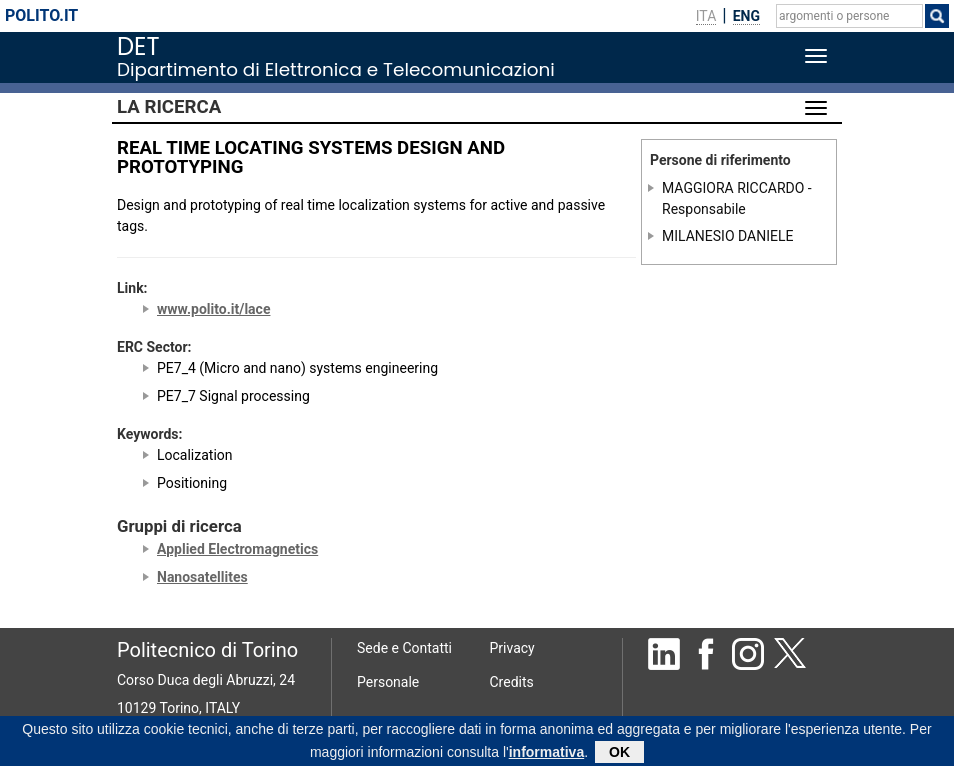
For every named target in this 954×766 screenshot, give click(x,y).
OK (619, 754)
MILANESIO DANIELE (727, 235)
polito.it (41, 15)
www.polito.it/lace (213, 309)
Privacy (512, 648)
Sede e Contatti (404, 648)
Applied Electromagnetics (237, 549)
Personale (388, 682)
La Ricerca (169, 107)
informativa (546, 754)
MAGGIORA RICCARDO (733, 188)
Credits (512, 682)
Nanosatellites (202, 577)
